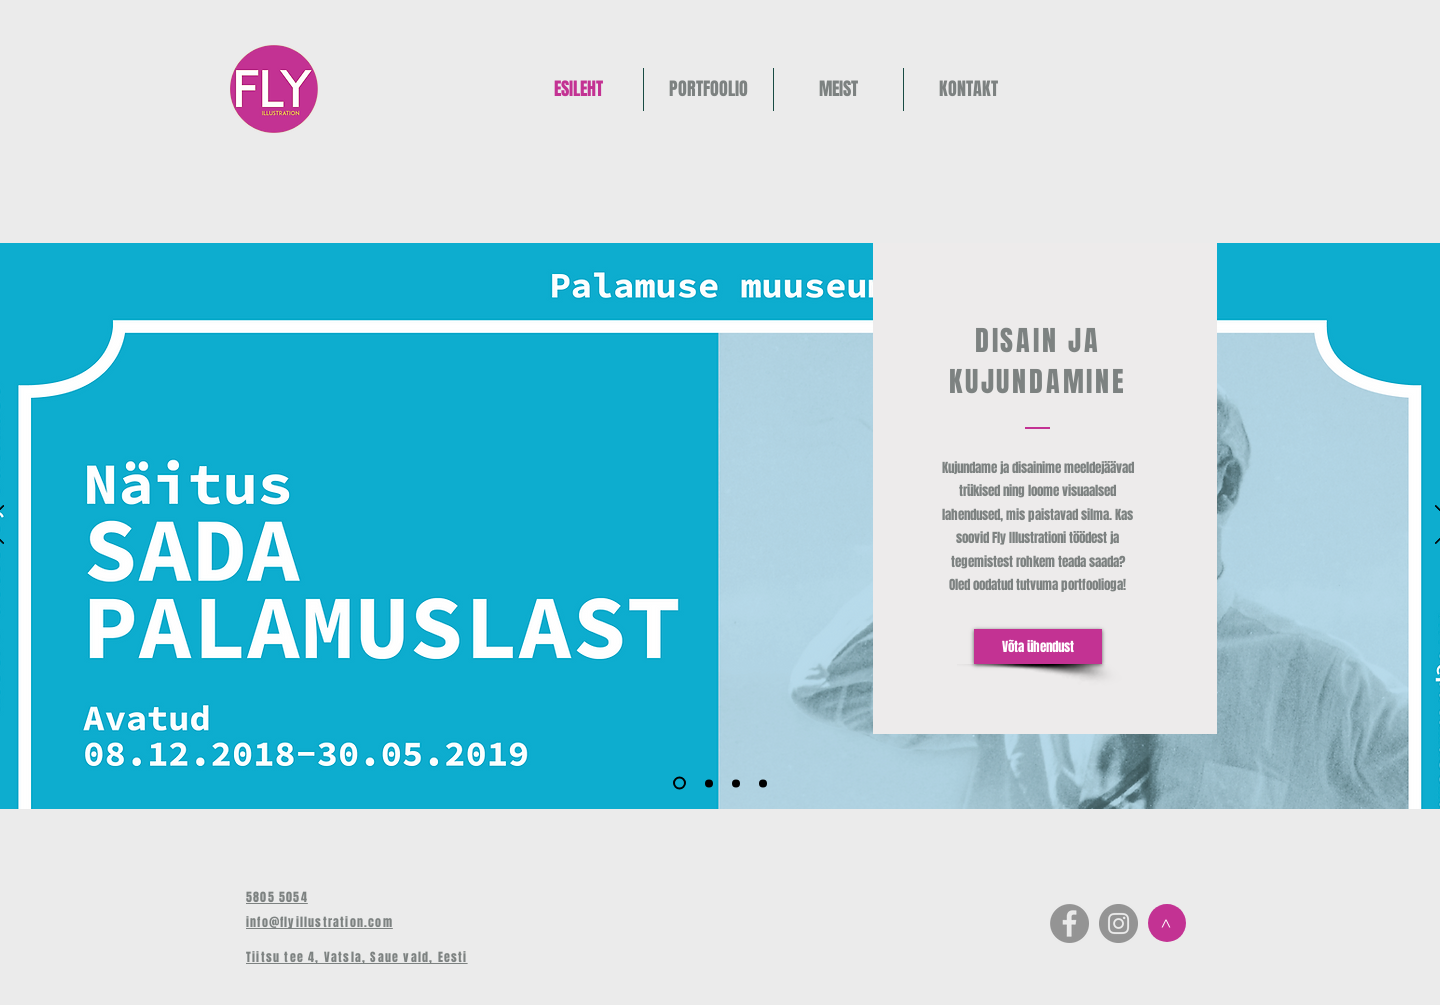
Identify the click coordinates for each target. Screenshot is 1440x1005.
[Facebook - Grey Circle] (1069, 923)
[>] (1167, 923)
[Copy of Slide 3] (763, 783)
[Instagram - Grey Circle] (1118, 923)
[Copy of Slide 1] (709, 783)
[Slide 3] (736, 783)
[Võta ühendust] (1038, 646)
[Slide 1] (679, 783)
